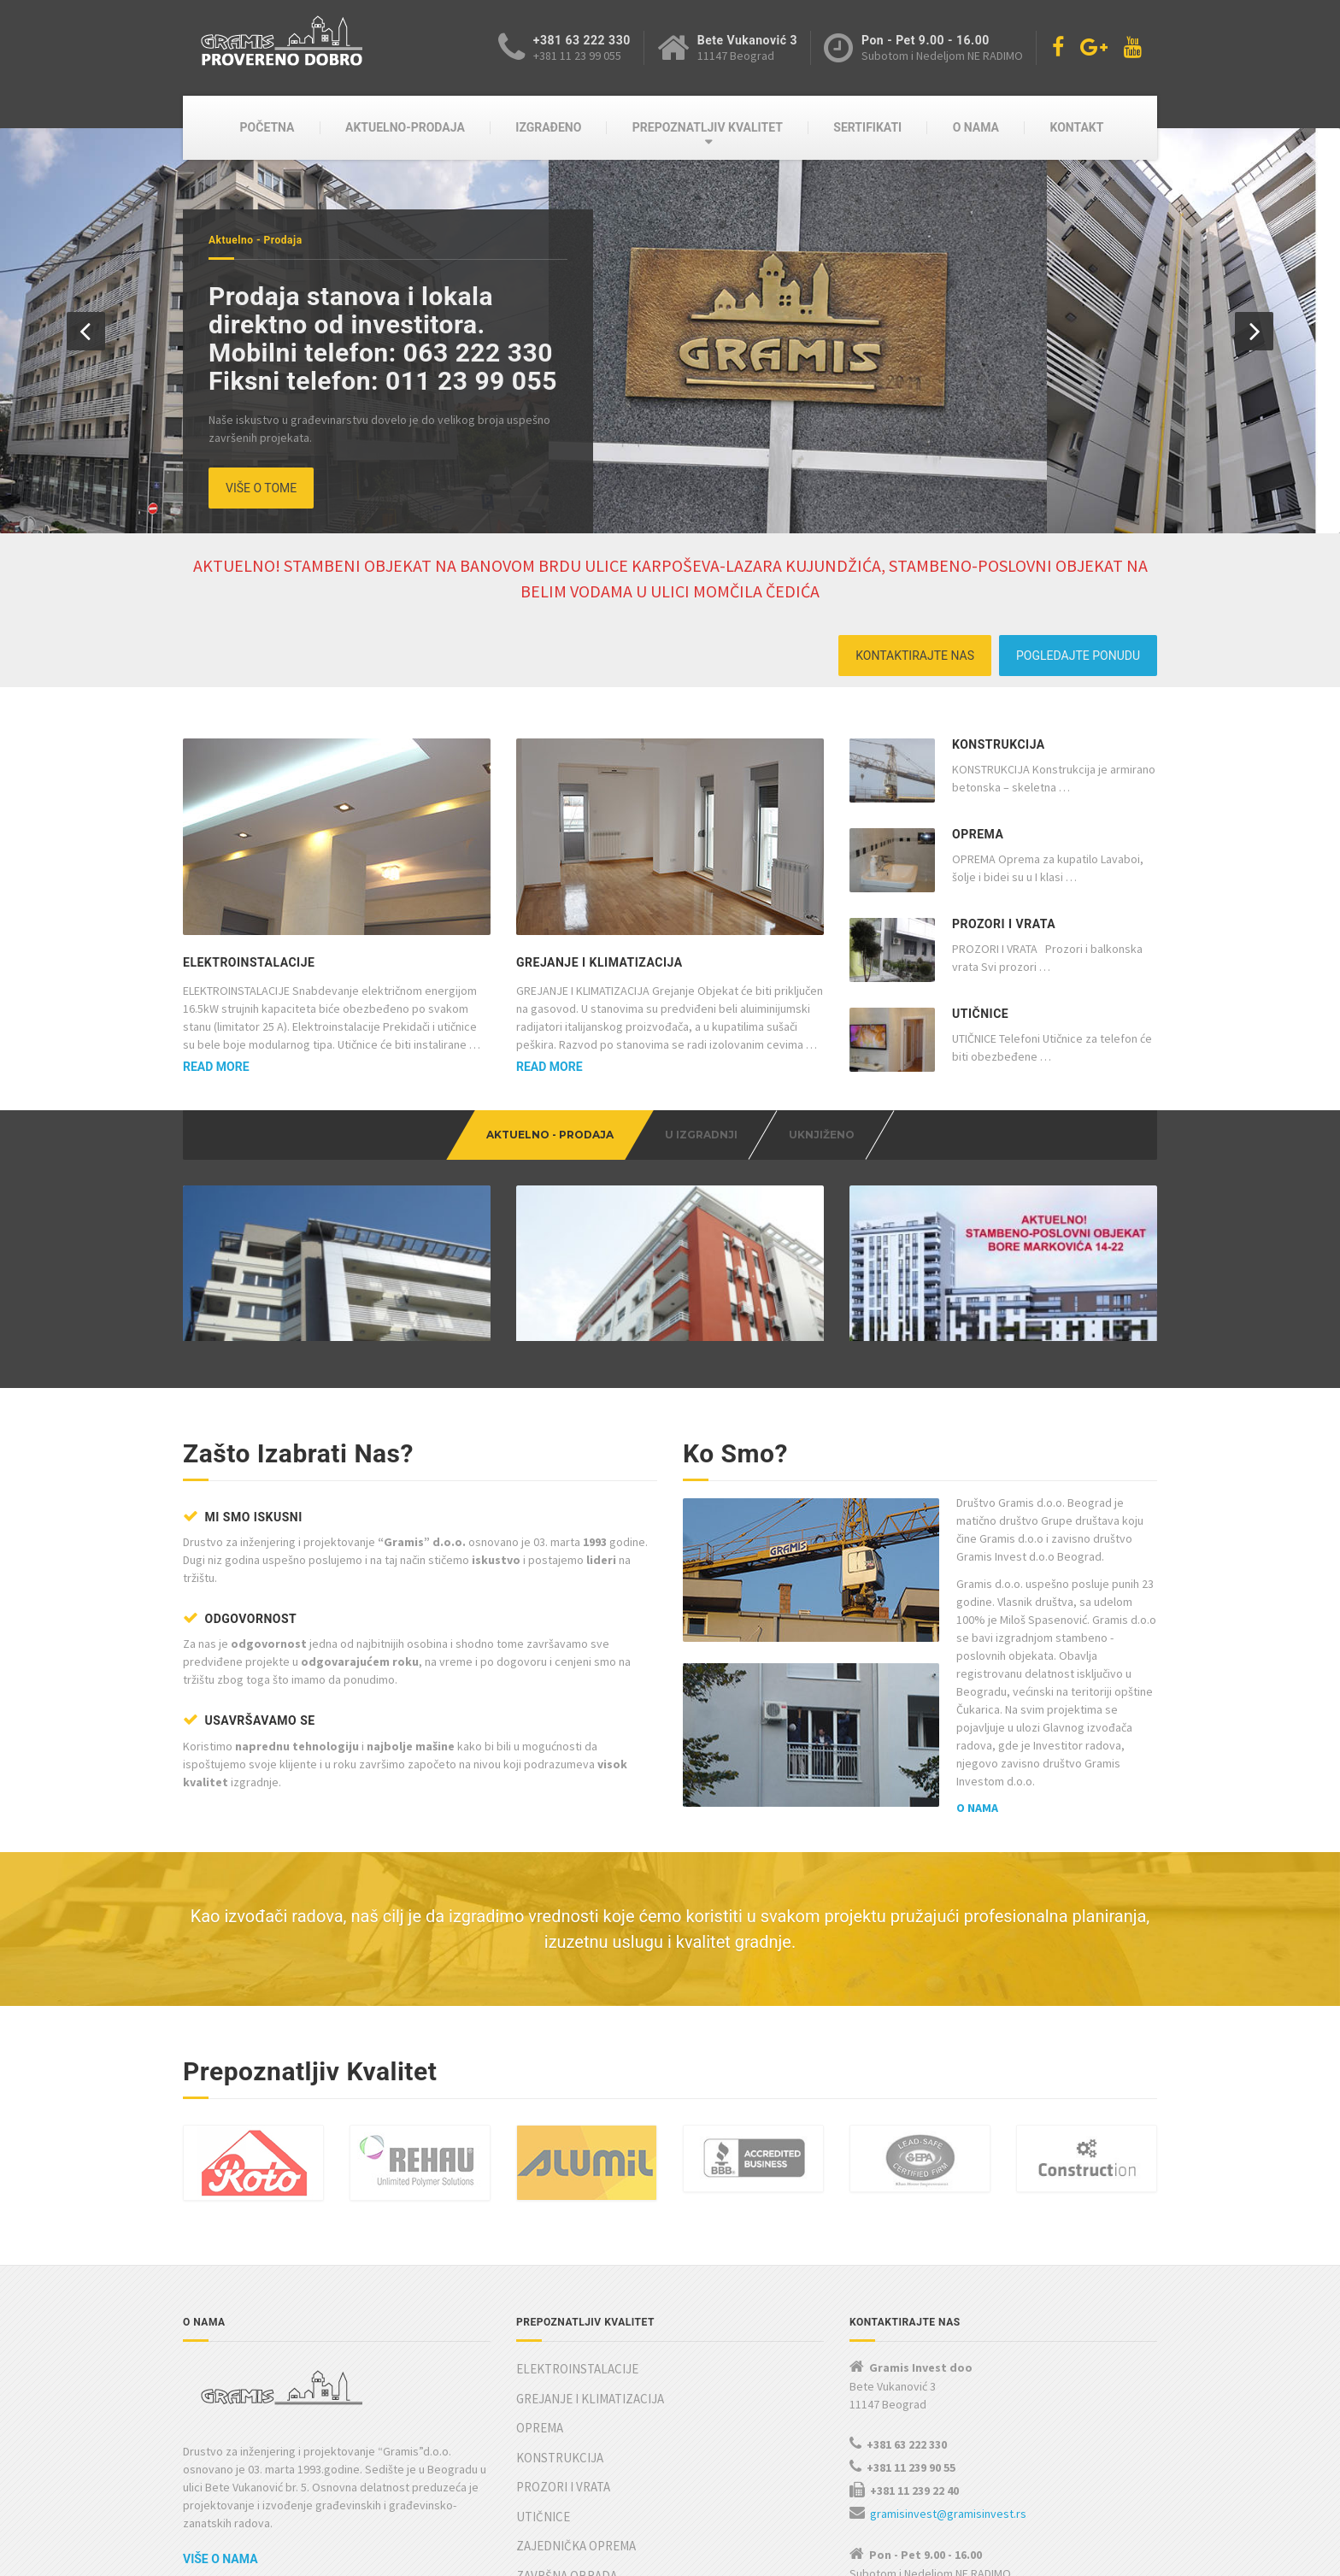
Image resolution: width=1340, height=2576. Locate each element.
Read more (216, 1066)
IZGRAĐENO (548, 127)
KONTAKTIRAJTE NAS (914, 655)
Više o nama (220, 2490)
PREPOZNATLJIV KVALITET (707, 127)
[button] (86, 331)
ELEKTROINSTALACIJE (248, 962)
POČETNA (267, 127)
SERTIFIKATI (867, 127)
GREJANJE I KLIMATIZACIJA (599, 962)
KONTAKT (1076, 127)
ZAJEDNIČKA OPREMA (576, 2476)
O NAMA (976, 127)
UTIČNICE (980, 1013)
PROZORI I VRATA (1003, 924)
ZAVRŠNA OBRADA (566, 2506)
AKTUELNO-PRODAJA (405, 127)
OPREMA (977, 834)
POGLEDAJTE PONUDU (1078, 655)
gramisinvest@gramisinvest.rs (948, 2444)
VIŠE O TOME (261, 488)
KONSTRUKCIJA (998, 744)
